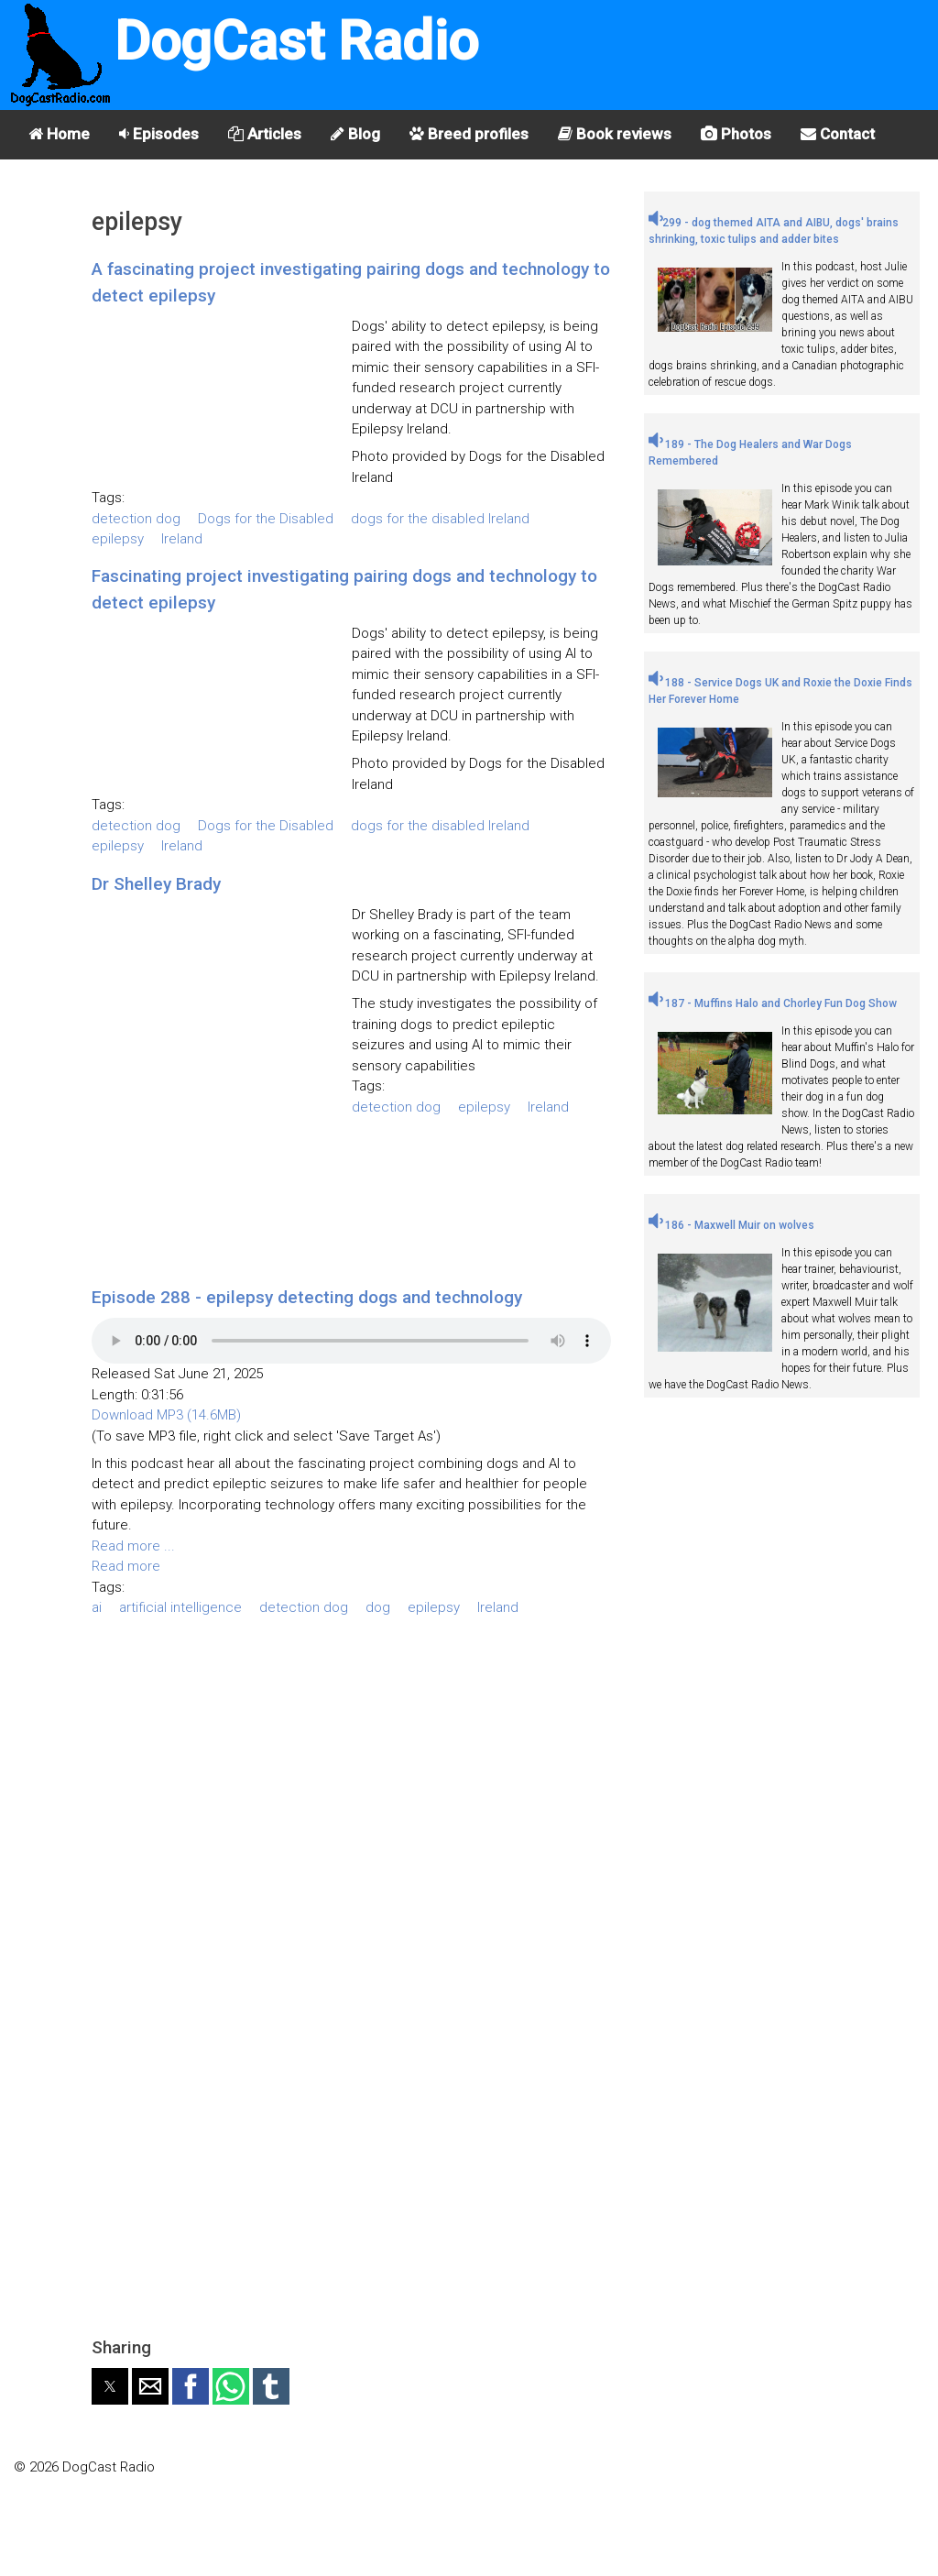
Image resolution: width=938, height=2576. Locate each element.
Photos (736, 134)
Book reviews (614, 134)
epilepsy (118, 539)
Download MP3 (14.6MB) (166, 1415)
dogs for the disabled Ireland (440, 518)
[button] (110, 2386)
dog (377, 1607)
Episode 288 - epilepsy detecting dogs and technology (307, 1297)
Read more (126, 1566)
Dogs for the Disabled (265, 518)
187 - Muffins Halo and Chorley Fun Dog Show (773, 1003)
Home (59, 134)
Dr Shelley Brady (156, 883)
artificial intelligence (180, 1607)
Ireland (181, 539)
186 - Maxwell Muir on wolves (731, 1225)
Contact (838, 134)
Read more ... (133, 1546)
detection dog (136, 518)
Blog (355, 134)
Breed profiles (469, 134)
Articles (264, 134)
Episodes (159, 134)
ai (97, 1607)
